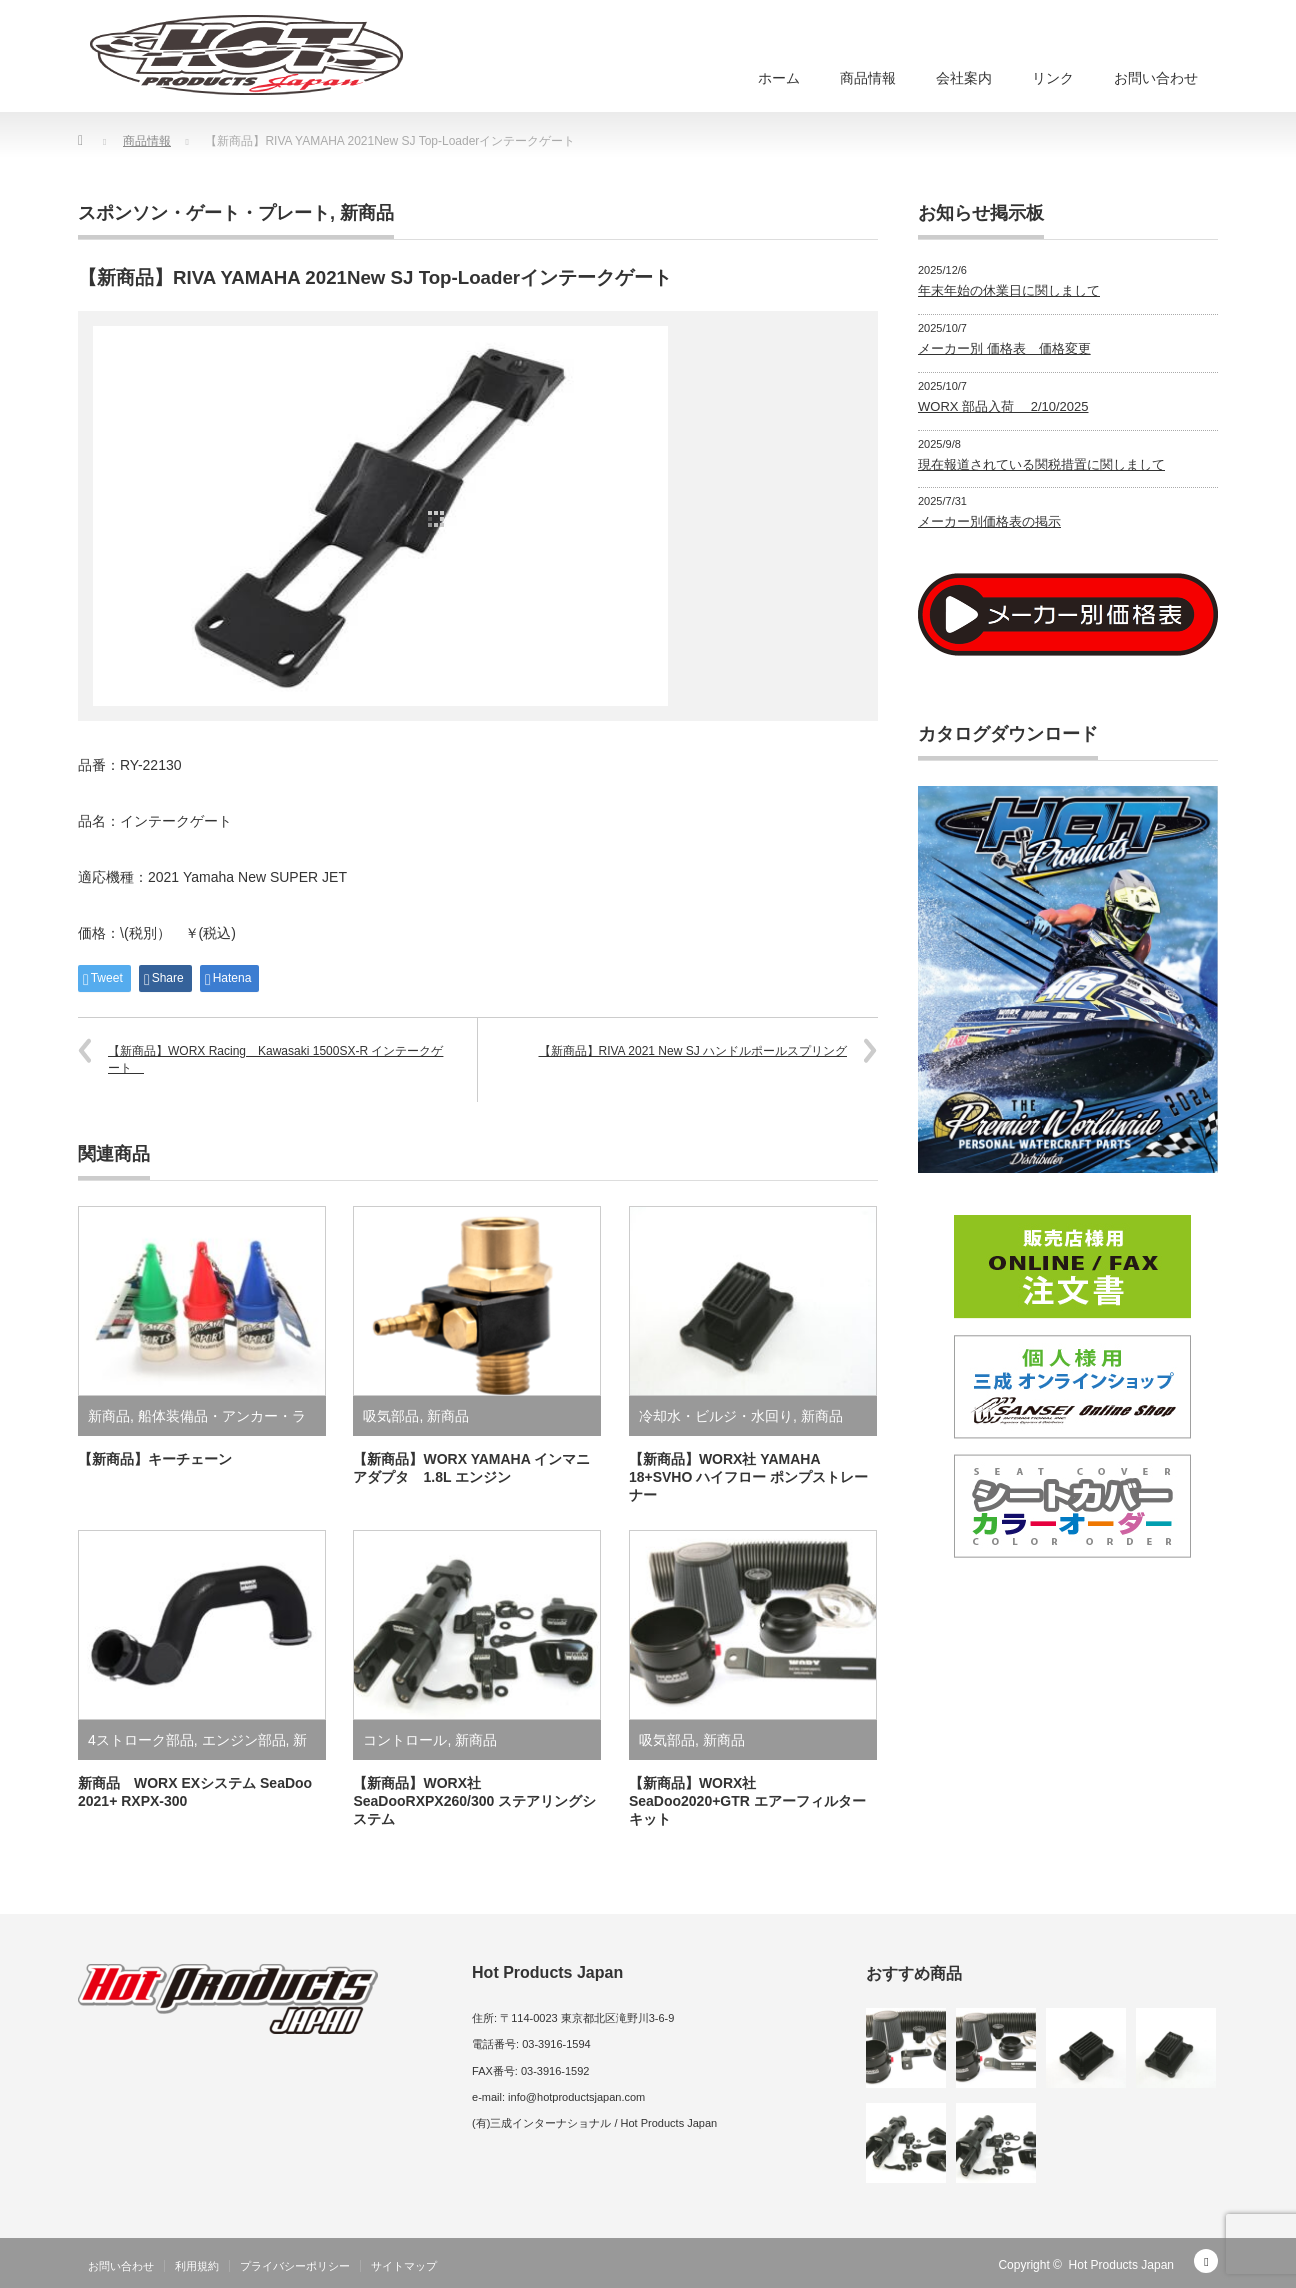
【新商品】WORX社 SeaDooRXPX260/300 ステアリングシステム (474, 1801)
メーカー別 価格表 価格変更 (1004, 348)
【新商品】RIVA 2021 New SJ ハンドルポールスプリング (693, 1051)
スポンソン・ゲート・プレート (204, 213)
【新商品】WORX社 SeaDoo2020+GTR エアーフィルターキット (747, 1801)
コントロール (405, 1740)
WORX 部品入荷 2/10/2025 (1003, 406)
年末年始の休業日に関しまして (1009, 290)
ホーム (779, 78)
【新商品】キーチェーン (155, 1459)
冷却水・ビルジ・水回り (716, 1416)
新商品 (367, 213)
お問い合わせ (1156, 78)
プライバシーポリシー (295, 2266)
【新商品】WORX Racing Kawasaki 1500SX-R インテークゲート (275, 1059)
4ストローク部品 (141, 1740)
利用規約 (197, 2266)
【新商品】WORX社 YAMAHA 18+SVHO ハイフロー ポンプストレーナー (748, 1477)
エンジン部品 (244, 1740)
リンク (1053, 78)
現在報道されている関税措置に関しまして (1041, 464)
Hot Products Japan (1121, 2265)
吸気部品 (391, 1416)
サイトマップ (404, 2266)
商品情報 (868, 78)
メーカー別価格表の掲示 (989, 521)
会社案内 (964, 78)
